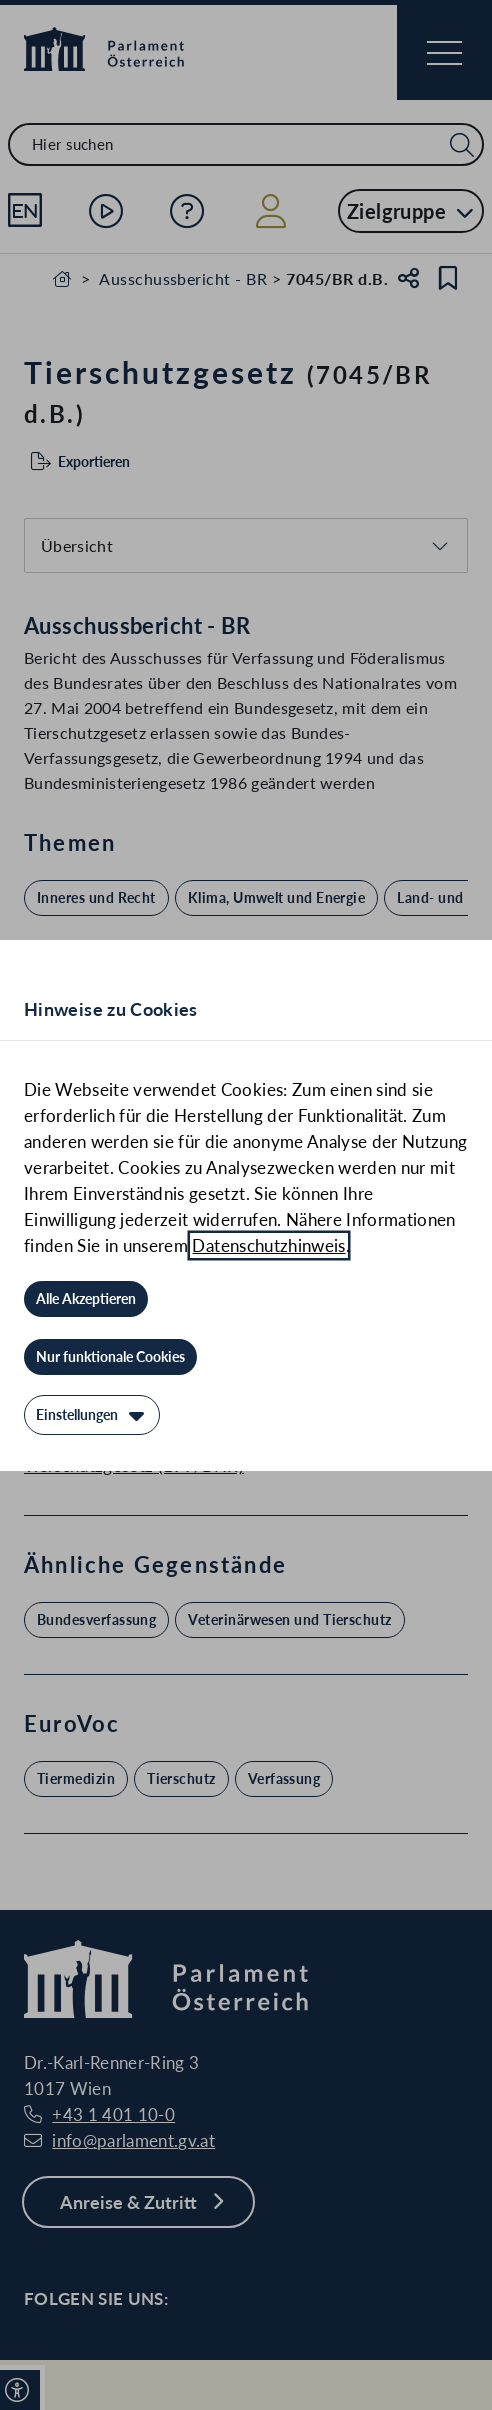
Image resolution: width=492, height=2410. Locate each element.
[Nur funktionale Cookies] (110, 1357)
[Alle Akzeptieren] (86, 1299)
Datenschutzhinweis (268, 1245)
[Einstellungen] (92, 1415)
